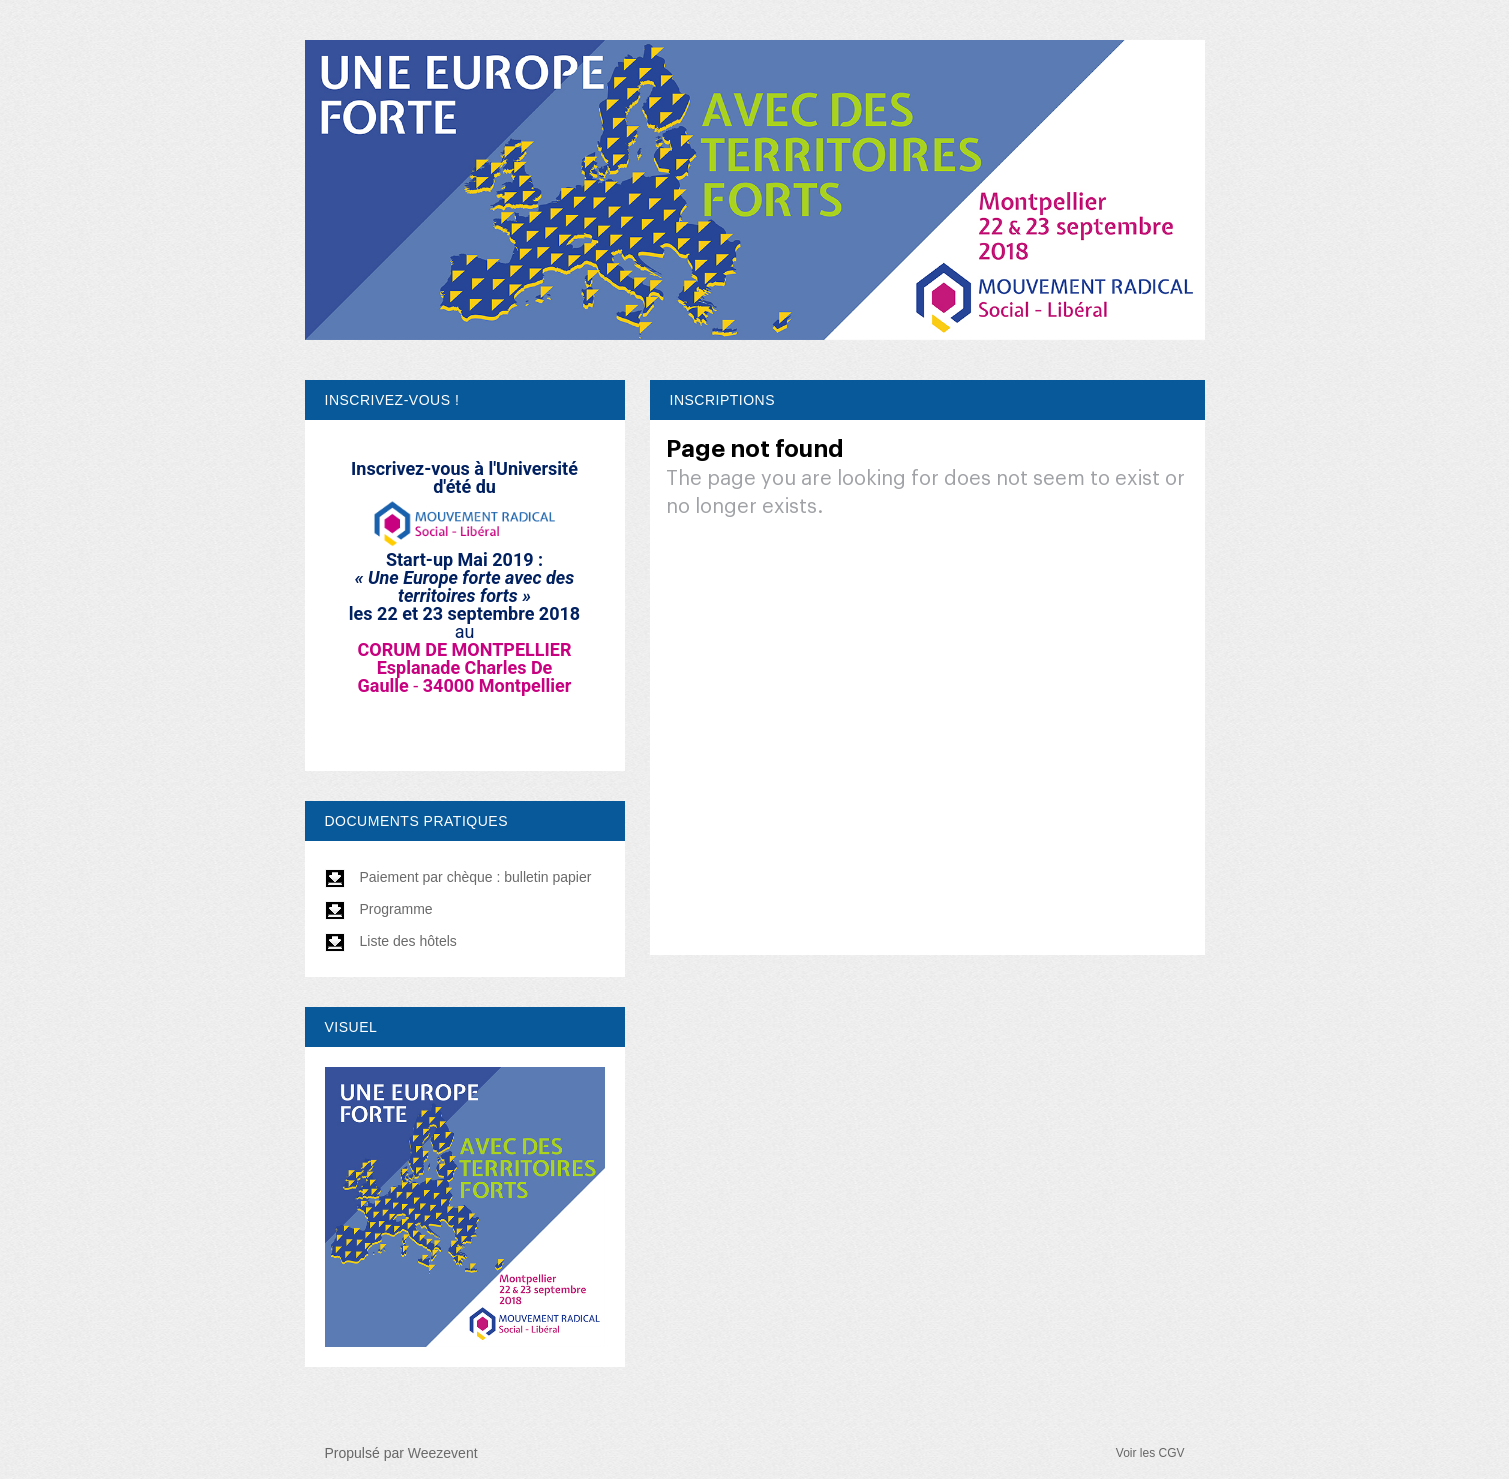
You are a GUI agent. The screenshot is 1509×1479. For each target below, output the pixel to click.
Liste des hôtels (391, 941)
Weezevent (443, 1453)
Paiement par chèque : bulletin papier (458, 877)
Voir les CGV (1150, 1453)
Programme (379, 909)
